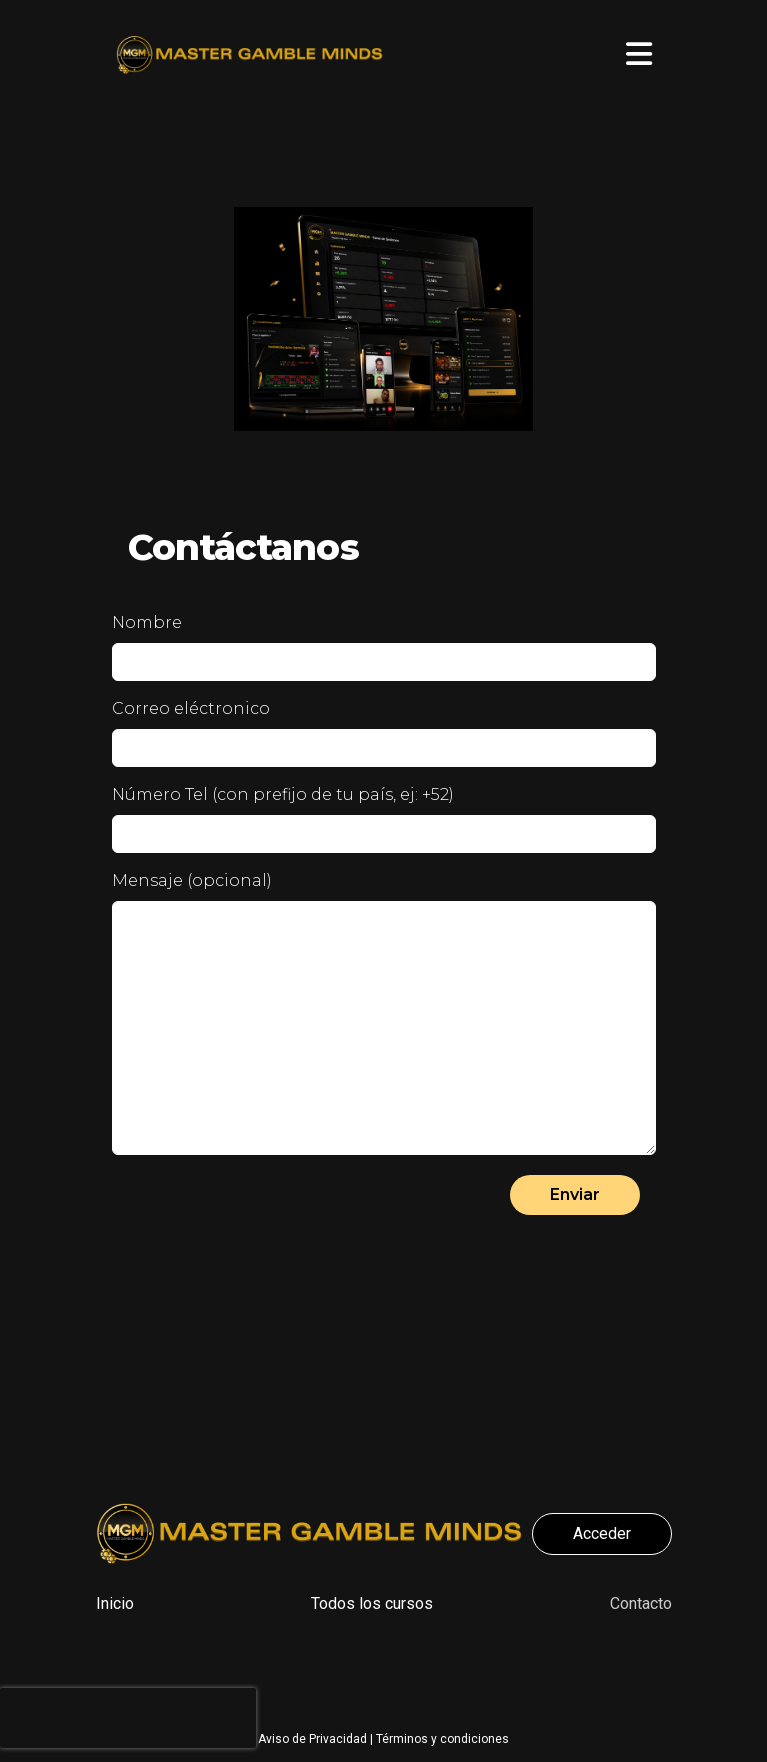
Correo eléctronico (191, 708)
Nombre (147, 622)
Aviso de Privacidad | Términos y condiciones (383, 1739)
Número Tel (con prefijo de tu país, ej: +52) (283, 794)
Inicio (115, 1603)
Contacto (641, 1603)
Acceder (602, 1533)
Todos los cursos (372, 1603)
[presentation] (128, 1718)
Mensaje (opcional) (192, 880)
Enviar (575, 1194)
